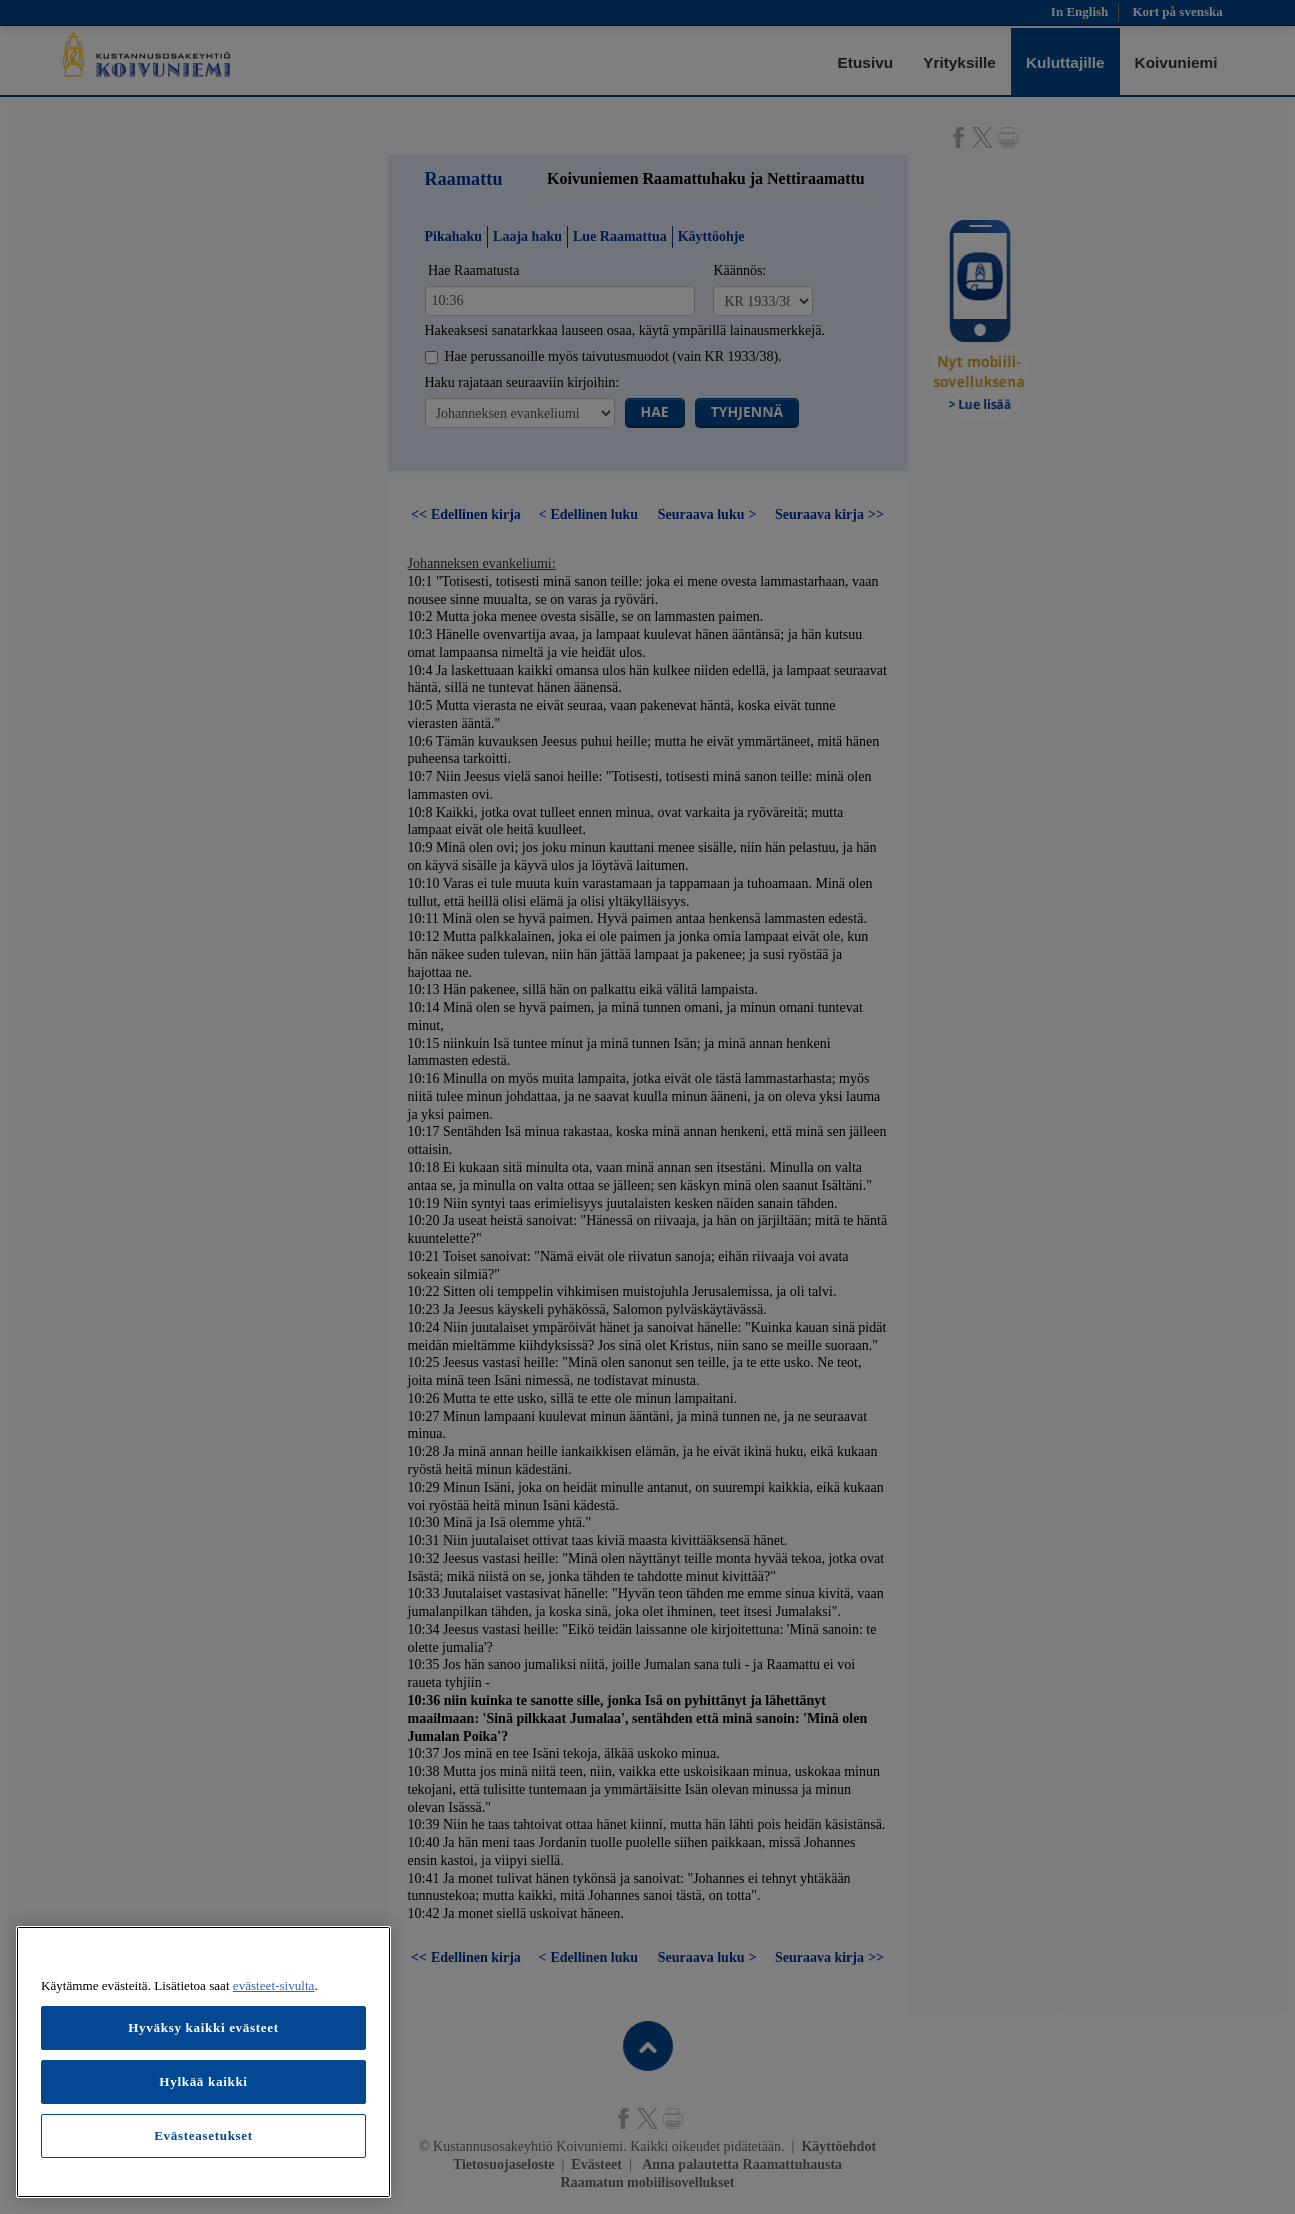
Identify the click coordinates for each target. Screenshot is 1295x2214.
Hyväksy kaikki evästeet (203, 2027)
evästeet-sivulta (274, 1985)
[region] (203, 2062)
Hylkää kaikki (203, 2081)
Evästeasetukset (203, 2135)
